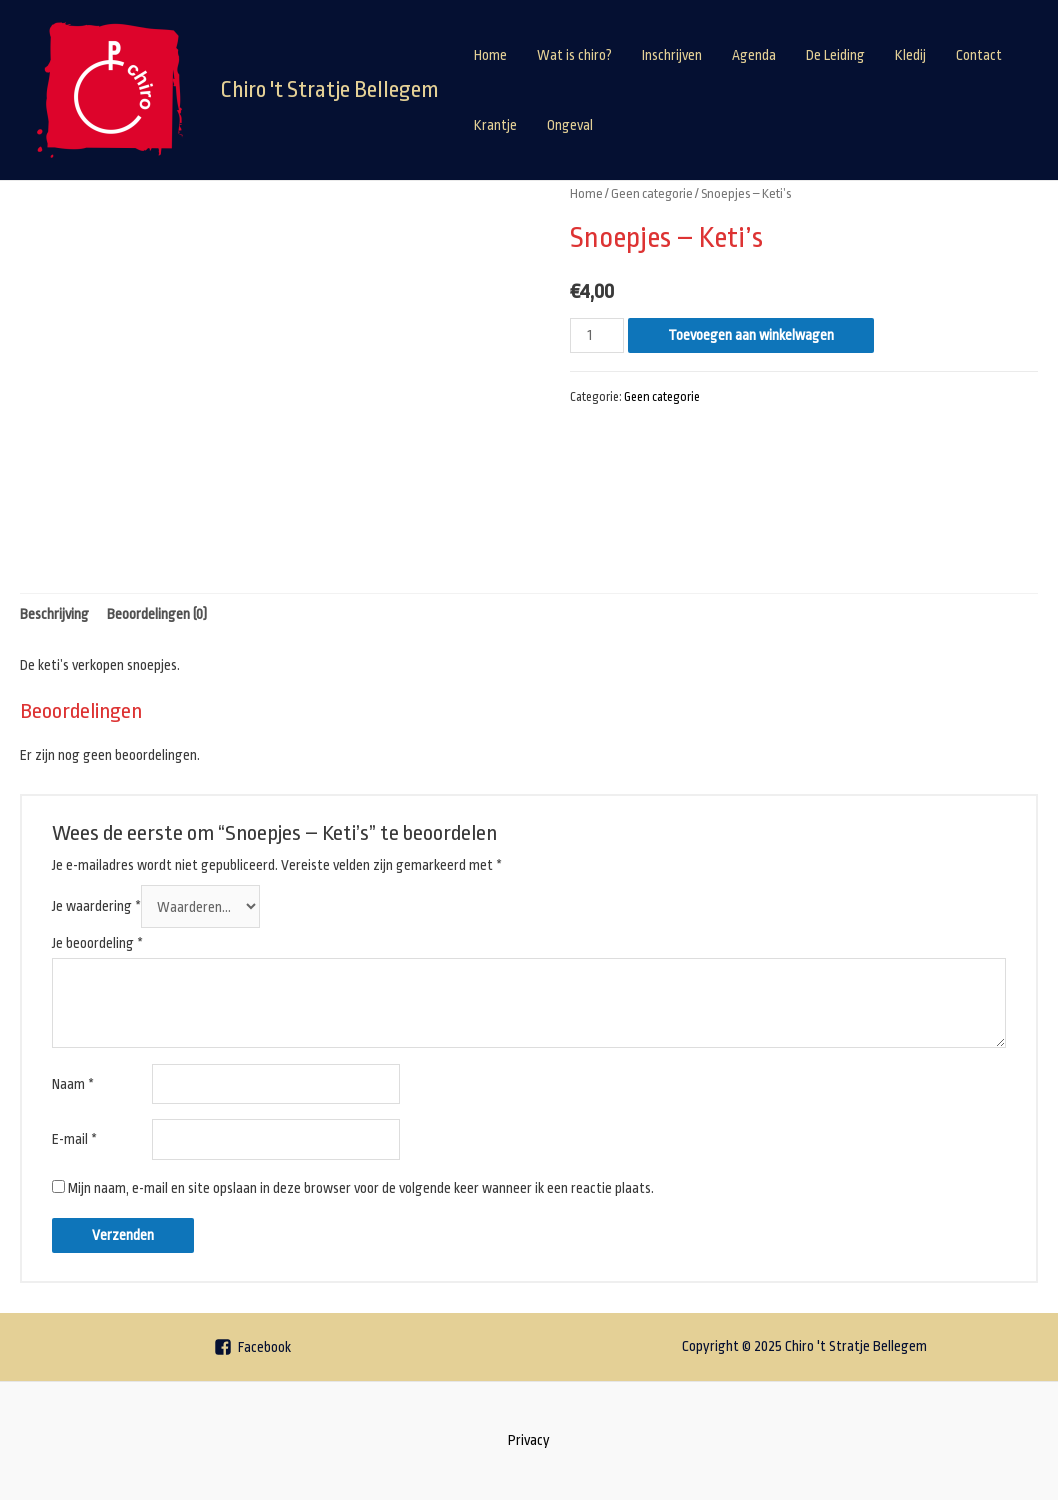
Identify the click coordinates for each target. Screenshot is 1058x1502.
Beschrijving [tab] (65, 614)
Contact (606, 124)
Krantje (685, 124)
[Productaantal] (597, 335)
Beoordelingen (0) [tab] (193, 614)
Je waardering (104, 907)
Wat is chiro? (626, 54)
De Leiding (919, 54)
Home (533, 54)
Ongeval (767, 124)
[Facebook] (252, 1350)
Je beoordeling (106, 944)
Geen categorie (665, 193)
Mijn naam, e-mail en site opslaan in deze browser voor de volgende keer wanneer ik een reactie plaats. (414, 1190)
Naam (77, 1084)
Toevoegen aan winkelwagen (770, 335)
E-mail (78, 1140)
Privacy (528, 1442)
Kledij (531, 124)
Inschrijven (735, 54)
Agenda (827, 54)
